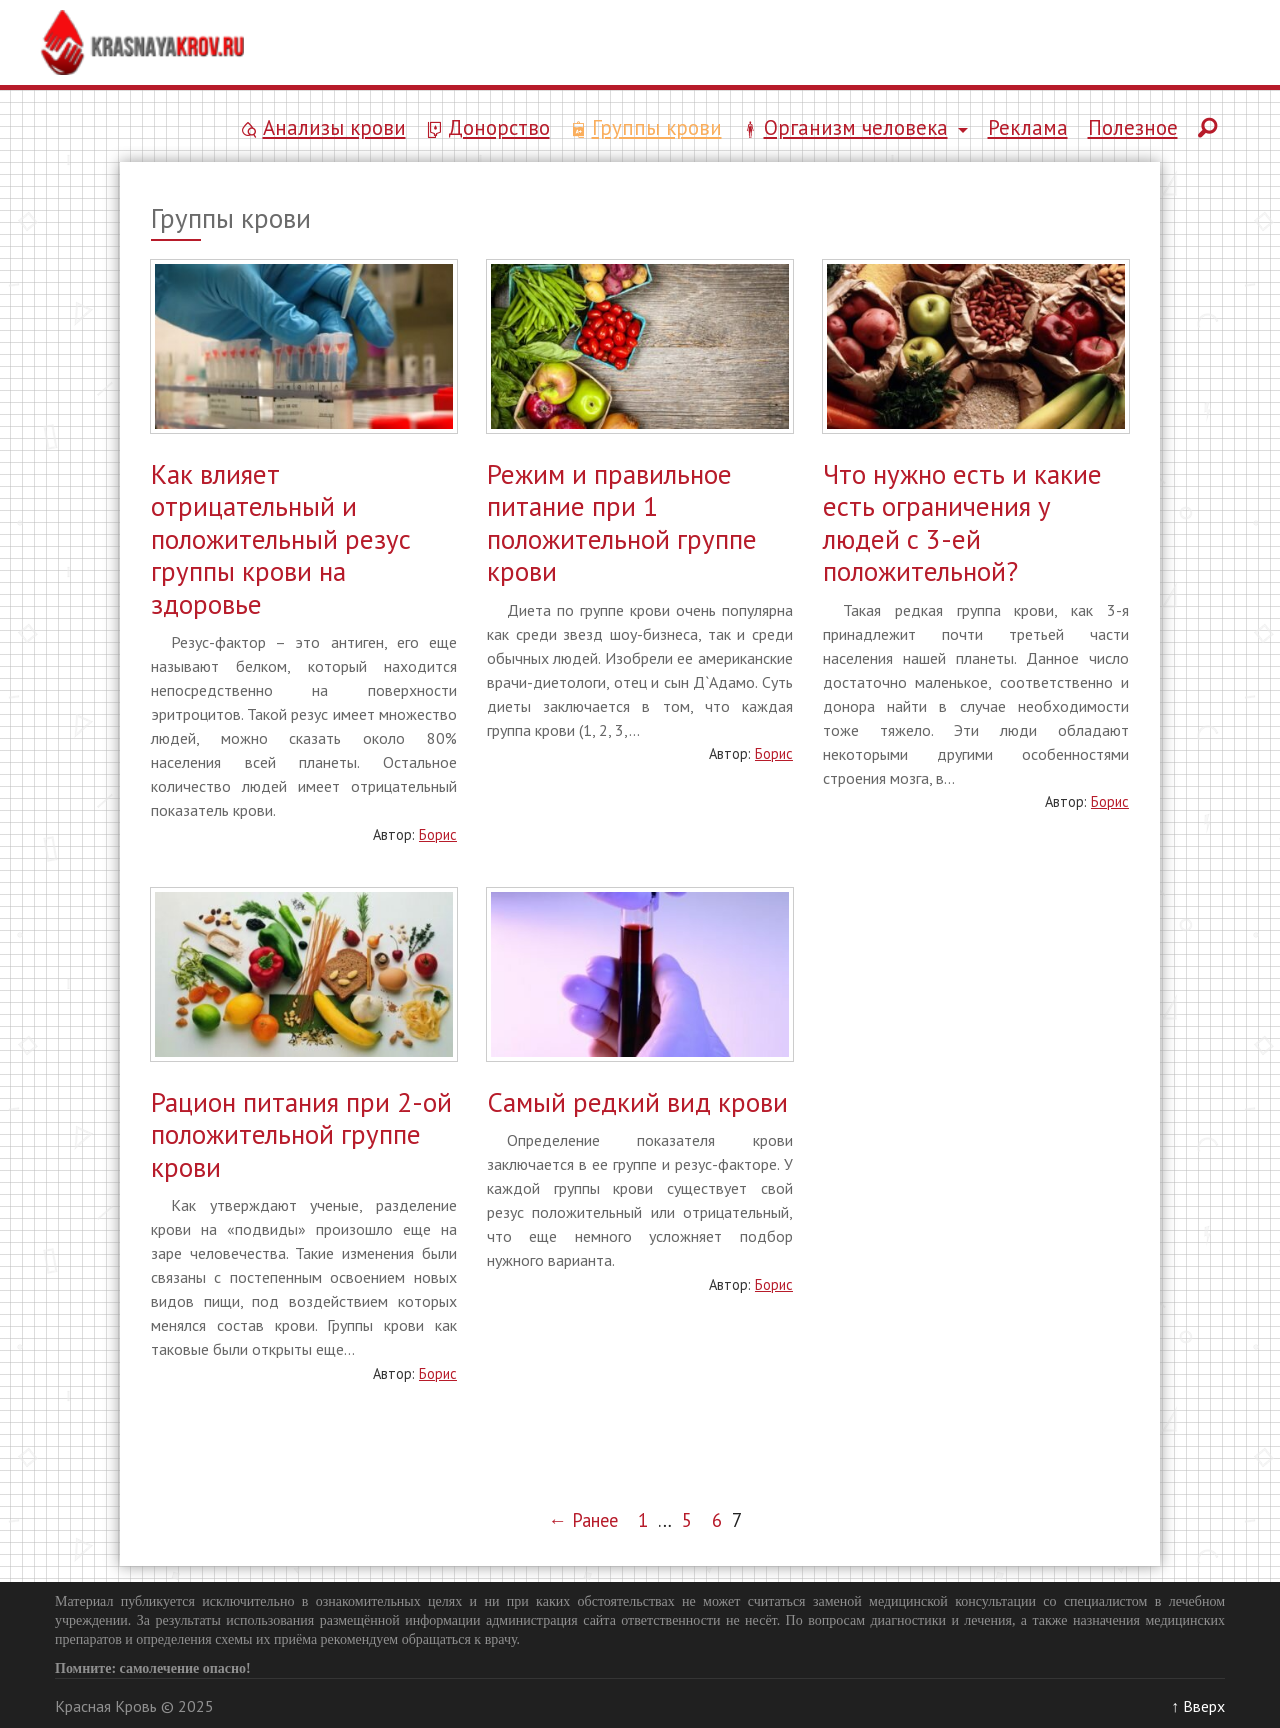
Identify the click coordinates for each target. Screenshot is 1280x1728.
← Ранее (583, 1520)
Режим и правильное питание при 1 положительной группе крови (622, 522)
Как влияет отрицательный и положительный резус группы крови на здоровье (281, 539)
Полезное (1133, 127)
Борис (438, 834)
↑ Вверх (1198, 1706)
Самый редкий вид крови (637, 1102)
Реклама (1028, 127)
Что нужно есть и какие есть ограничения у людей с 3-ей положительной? (962, 522)
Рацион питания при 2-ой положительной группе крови (301, 1134)
